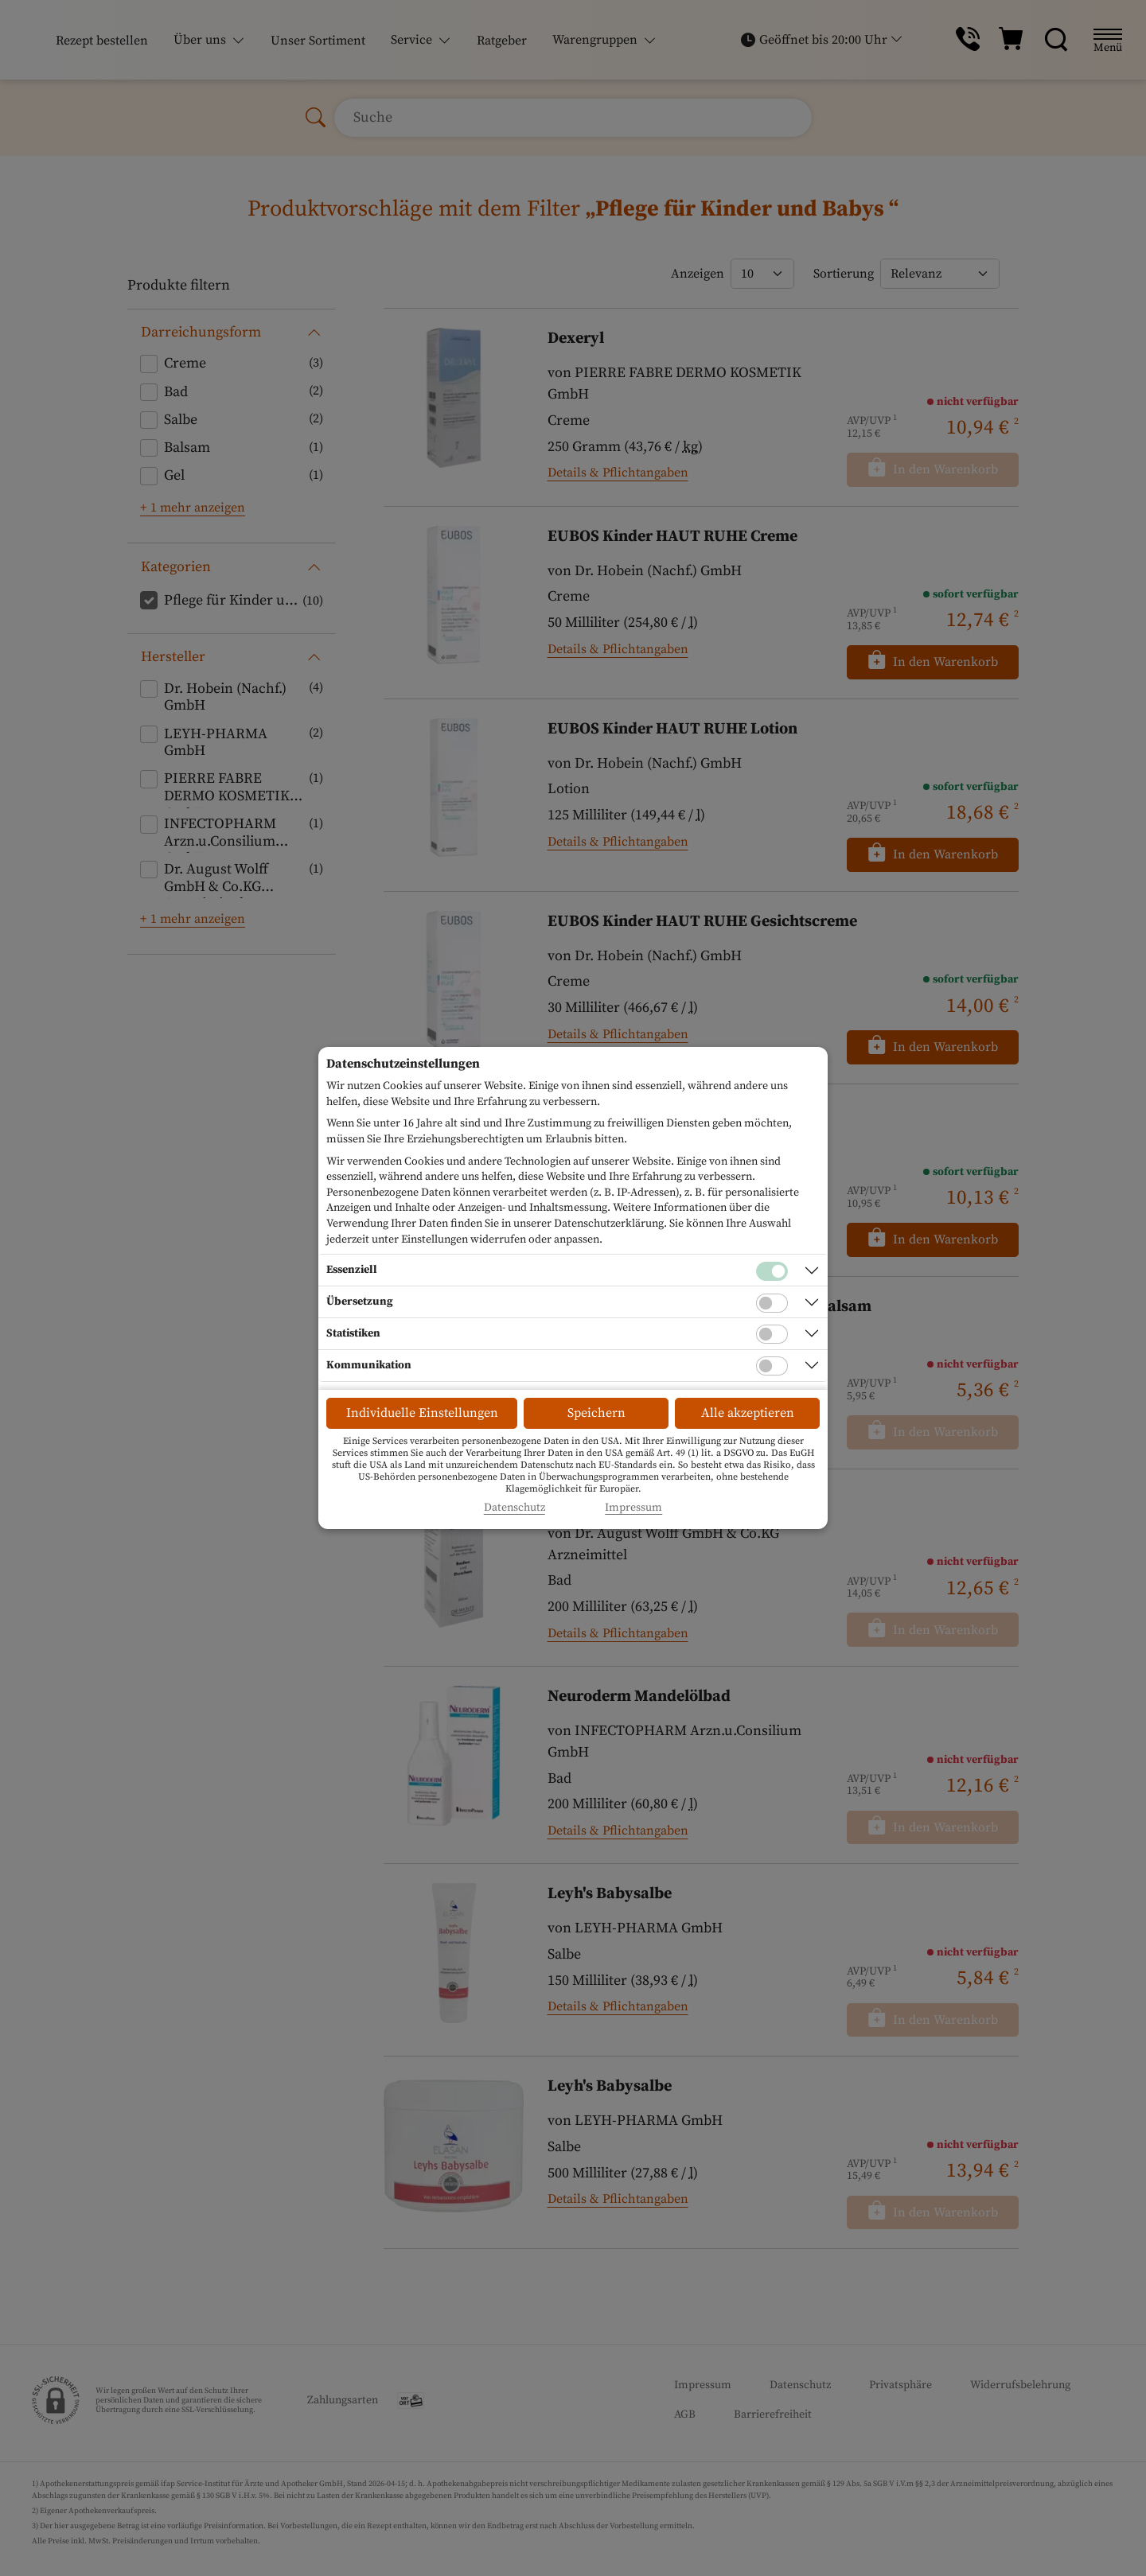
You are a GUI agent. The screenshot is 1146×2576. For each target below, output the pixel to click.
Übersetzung (359, 1301)
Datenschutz (514, 1508)
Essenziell (351, 1270)
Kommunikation (368, 1365)
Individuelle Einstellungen (422, 1413)
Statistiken (353, 1333)
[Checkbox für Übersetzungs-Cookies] (772, 1303)
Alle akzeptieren (747, 1413)
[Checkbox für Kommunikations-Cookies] (772, 1366)
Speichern (596, 1413)
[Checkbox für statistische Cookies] (772, 1334)
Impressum (633, 1508)
